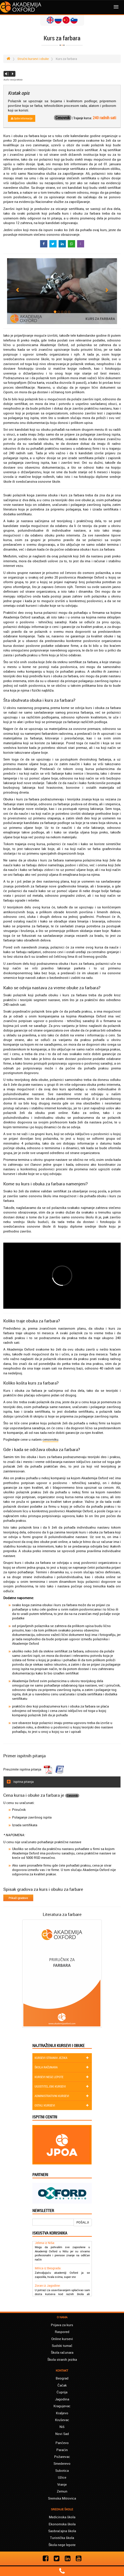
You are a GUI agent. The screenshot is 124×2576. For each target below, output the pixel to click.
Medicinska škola (62, 2517)
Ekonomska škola (62, 2524)
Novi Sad (62, 2433)
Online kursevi (62, 2339)
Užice (62, 2477)
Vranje (62, 2484)
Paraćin (62, 2450)
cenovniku (50, 1439)
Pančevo (62, 2443)
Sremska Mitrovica (62, 2498)
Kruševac (62, 2420)
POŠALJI (82, 2222)
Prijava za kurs (62, 2325)
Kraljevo (62, 2413)
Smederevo (62, 2463)
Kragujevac (62, 2406)
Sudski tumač (62, 2345)
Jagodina (62, 2399)
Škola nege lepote (62, 2545)
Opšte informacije (21, 118)
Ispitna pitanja (23, 1782)
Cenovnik (63, 117)
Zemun (62, 2491)
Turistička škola (62, 2537)
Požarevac (62, 2456)
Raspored (62, 2331)
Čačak (62, 2385)
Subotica (62, 2470)
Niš (62, 2426)
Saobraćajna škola (62, 2531)
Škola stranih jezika (62, 2359)
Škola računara (62, 2352)
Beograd (62, 2378)
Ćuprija (62, 2392)
